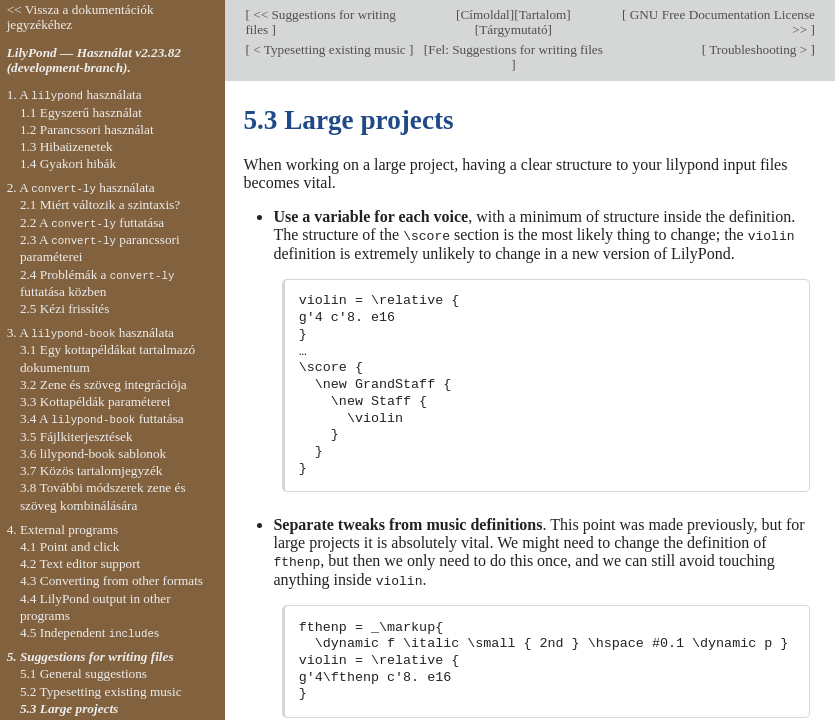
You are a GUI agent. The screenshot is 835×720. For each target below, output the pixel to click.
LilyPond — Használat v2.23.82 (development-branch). (94, 60)
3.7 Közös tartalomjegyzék (91, 470)
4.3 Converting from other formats (111, 580)
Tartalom (543, 14)
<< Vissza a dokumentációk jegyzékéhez (80, 17)
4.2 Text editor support (80, 563)
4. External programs (63, 529)
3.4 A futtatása (102, 418)
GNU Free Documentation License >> (720, 22)
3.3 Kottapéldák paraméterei (95, 401)
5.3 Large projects (69, 708)
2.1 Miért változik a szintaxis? (100, 204)
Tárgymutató (513, 29)
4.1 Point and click (69, 546)
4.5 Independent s (89, 632)
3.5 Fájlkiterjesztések (76, 436)
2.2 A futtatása (92, 222)
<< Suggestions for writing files (320, 22)
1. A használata (74, 94)
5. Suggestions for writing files (90, 656)
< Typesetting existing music (329, 49)
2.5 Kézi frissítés (65, 308)
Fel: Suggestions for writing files (515, 49)
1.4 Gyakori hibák (68, 163)
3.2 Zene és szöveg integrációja (103, 384)
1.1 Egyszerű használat (81, 112)
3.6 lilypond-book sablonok (93, 453)
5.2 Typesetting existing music (101, 691)
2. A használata (81, 187)
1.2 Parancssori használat (87, 129)
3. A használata (90, 332)
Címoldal (484, 14)
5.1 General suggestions (83, 673)
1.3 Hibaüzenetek (66, 146)
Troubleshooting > (758, 49)
